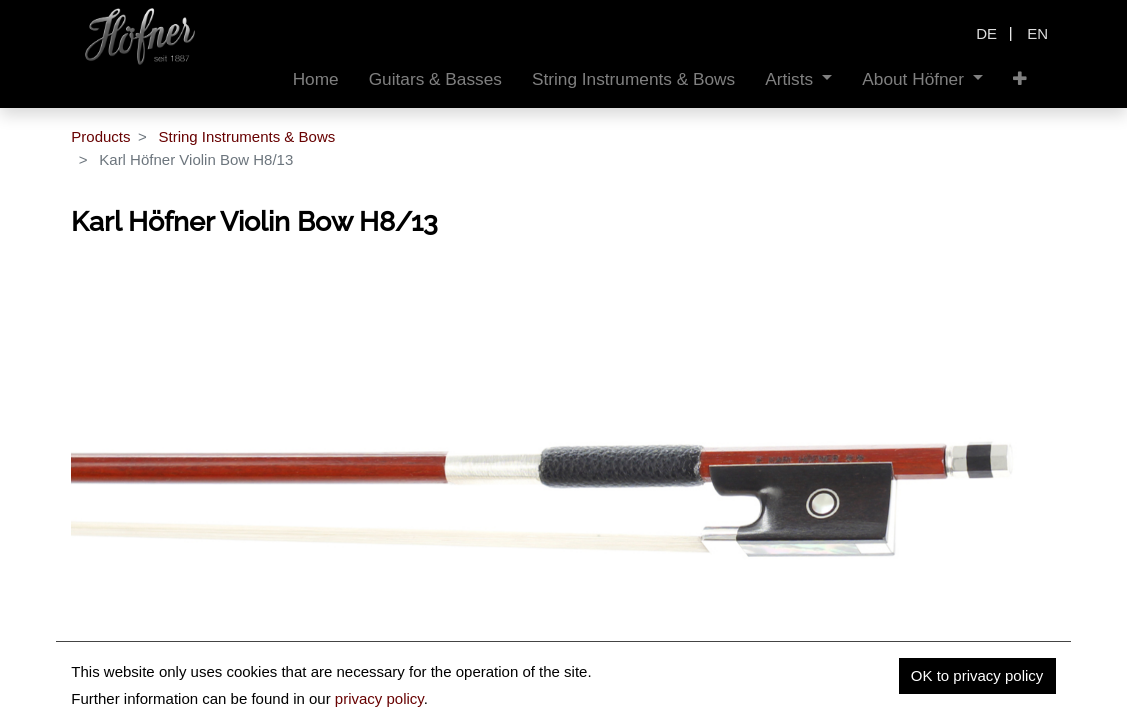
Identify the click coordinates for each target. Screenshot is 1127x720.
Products (100, 136)
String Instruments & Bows (246, 136)
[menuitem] (316, 79)
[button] (1020, 79)
